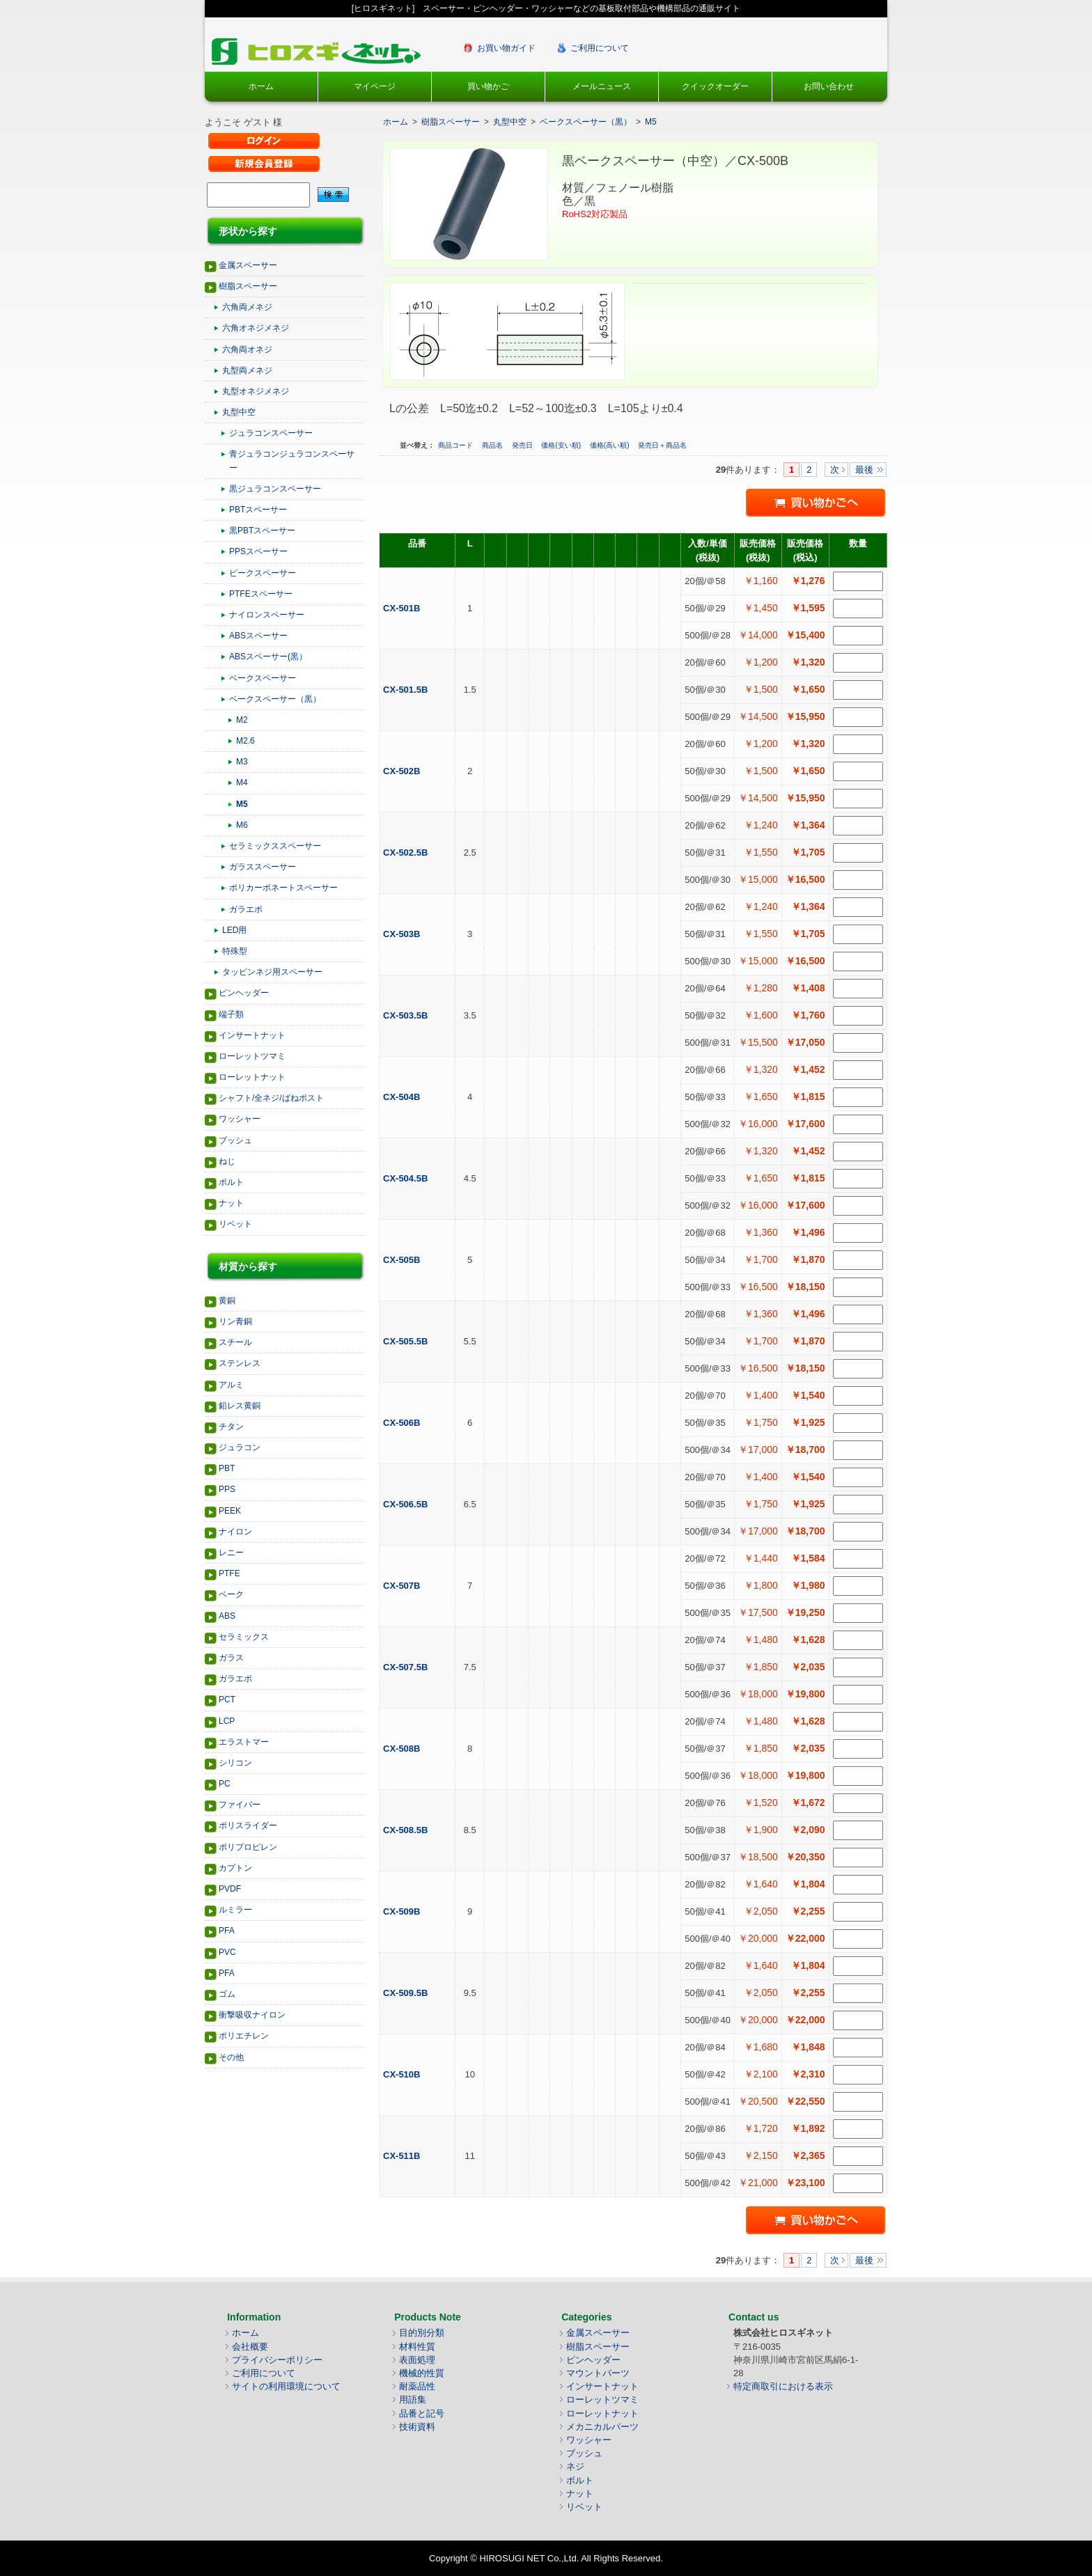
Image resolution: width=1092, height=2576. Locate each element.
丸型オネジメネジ (255, 391)
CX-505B (403, 1260)
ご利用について (599, 48)
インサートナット (252, 1035)
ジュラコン (239, 1447)
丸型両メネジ (247, 370)
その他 (231, 2057)
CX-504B (403, 1097)
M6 (242, 825)
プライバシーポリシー (277, 2360)
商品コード (456, 445)
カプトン (235, 1868)
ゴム (227, 1994)
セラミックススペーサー (275, 846)
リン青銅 (235, 1321)
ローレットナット (252, 1077)
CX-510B (403, 2074)
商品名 (493, 445)
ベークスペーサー (262, 678)
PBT (227, 1468)
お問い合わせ (829, 86)
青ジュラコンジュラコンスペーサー (291, 460)
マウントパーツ (598, 2373)
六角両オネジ (247, 349)
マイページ (375, 86)
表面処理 (417, 2360)
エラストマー (244, 1742)
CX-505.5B (406, 1341)
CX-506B (403, 1422)
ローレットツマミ (252, 1056)
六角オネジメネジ (255, 328)
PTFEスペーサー (260, 594)
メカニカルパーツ (602, 2426)
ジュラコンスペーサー (271, 433)
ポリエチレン (244, 2036)
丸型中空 (239, 412)
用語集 (412, 2399)
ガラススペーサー (262, 867)
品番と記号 (421, 2413)
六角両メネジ (247, 307)
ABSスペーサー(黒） (268, 656)
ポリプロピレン (248, 1847)
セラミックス (244, 1637)
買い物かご (488, 86)
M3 (242, 762)
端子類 (231, 1014)
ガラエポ (246, 909)
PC (225, 1784)
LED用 (234, 930)
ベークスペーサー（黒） (275, 699)
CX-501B (403, 608)
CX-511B (403, 2156)
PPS (227, 1489)
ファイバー (239, 1804)
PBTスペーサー (258, 510)
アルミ (231, 1385)
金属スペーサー (248, 265)
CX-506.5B (406, 1504)
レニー (231, 1552)
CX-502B (403, 771)
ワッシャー (239, 1119)
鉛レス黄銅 (239, 1406)
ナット (231, 1203)
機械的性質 (421, 2373)
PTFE (229, 1573)
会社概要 (250, 2346)
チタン (231, 1426)
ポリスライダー (248, 1825)
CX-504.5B (406, 1178)
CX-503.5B (406, 1015)
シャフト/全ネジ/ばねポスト (271, 1098)
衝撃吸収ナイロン (252, 2015)
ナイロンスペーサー (266, 615)
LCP (227, 1721)
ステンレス (239, 1363)
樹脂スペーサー (248, 286)
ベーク (231, 1594)
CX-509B (403, 1911)
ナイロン (235, 1532)
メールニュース (601, 86)
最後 (864, 469)
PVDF (230, 1889)
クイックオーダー (715, 86)
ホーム (261, 86)
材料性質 (417, 2346)
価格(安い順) (561, 445)
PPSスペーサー (258, 551)
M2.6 (245, 741)
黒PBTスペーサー (262, 530)
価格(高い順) (610, 445)
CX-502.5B (406, 852)
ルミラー (235, 1910)
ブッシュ (235, 1140)
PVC (227, 1952)
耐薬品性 (417, 2386)
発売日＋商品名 (662, 445)
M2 (242, 720)
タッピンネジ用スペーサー (272, 972)
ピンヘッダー (244, 993)
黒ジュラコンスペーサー (275, 489)
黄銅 (227, 1300)
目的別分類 (421, 2332)
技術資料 (417, 2426)
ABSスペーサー (258, 636)
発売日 (523, 445)
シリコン (235, 1763)
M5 (242, 804)
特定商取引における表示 (783, 2386)
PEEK (230, 1511)
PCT (227, 1699)
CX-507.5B (406, 1667)
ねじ (227, 1161)
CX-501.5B (406, 689)
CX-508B (403, 1748)
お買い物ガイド (506, 48)
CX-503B (403, 934)
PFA (227, 1930)
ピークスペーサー (262, 573)
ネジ (575, 2466)
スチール (235, 1342)
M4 (242, 782)
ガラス (231, 1658)
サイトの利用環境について (286, 2386)
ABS (227, 1616)
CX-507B (403, 1585)
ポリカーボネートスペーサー (283, 888)
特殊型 (234, 951)
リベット (235, 1224)
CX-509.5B (406, 1993)
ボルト (231, 1182)
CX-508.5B (406, 1830)
